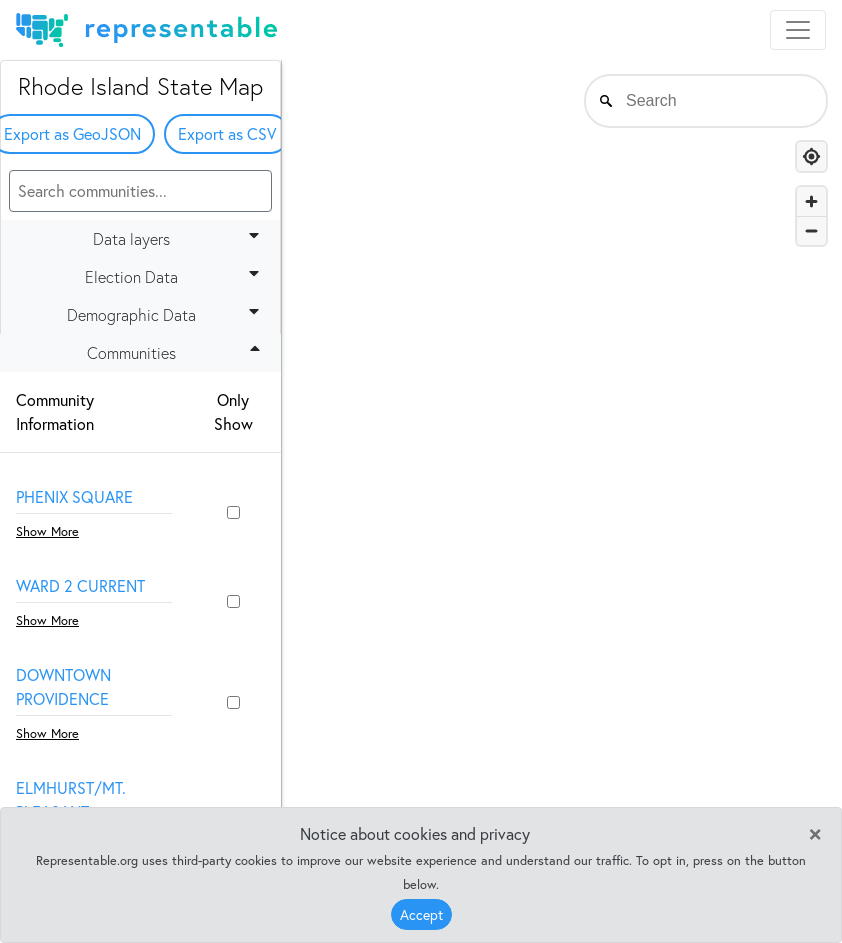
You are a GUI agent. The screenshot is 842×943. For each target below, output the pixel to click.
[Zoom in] (811, 201)
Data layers (180, 238)
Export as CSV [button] (227, 133)
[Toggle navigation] (798, 30)
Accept (421, 914)
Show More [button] (47, 531)
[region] (562, 475)
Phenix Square (74, 496)
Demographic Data (167, 314)
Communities (177, 352)
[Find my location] (811, 156)
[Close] (815, 832)
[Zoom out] (811, 230)
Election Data (176, 276)
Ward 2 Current (80, 585)
